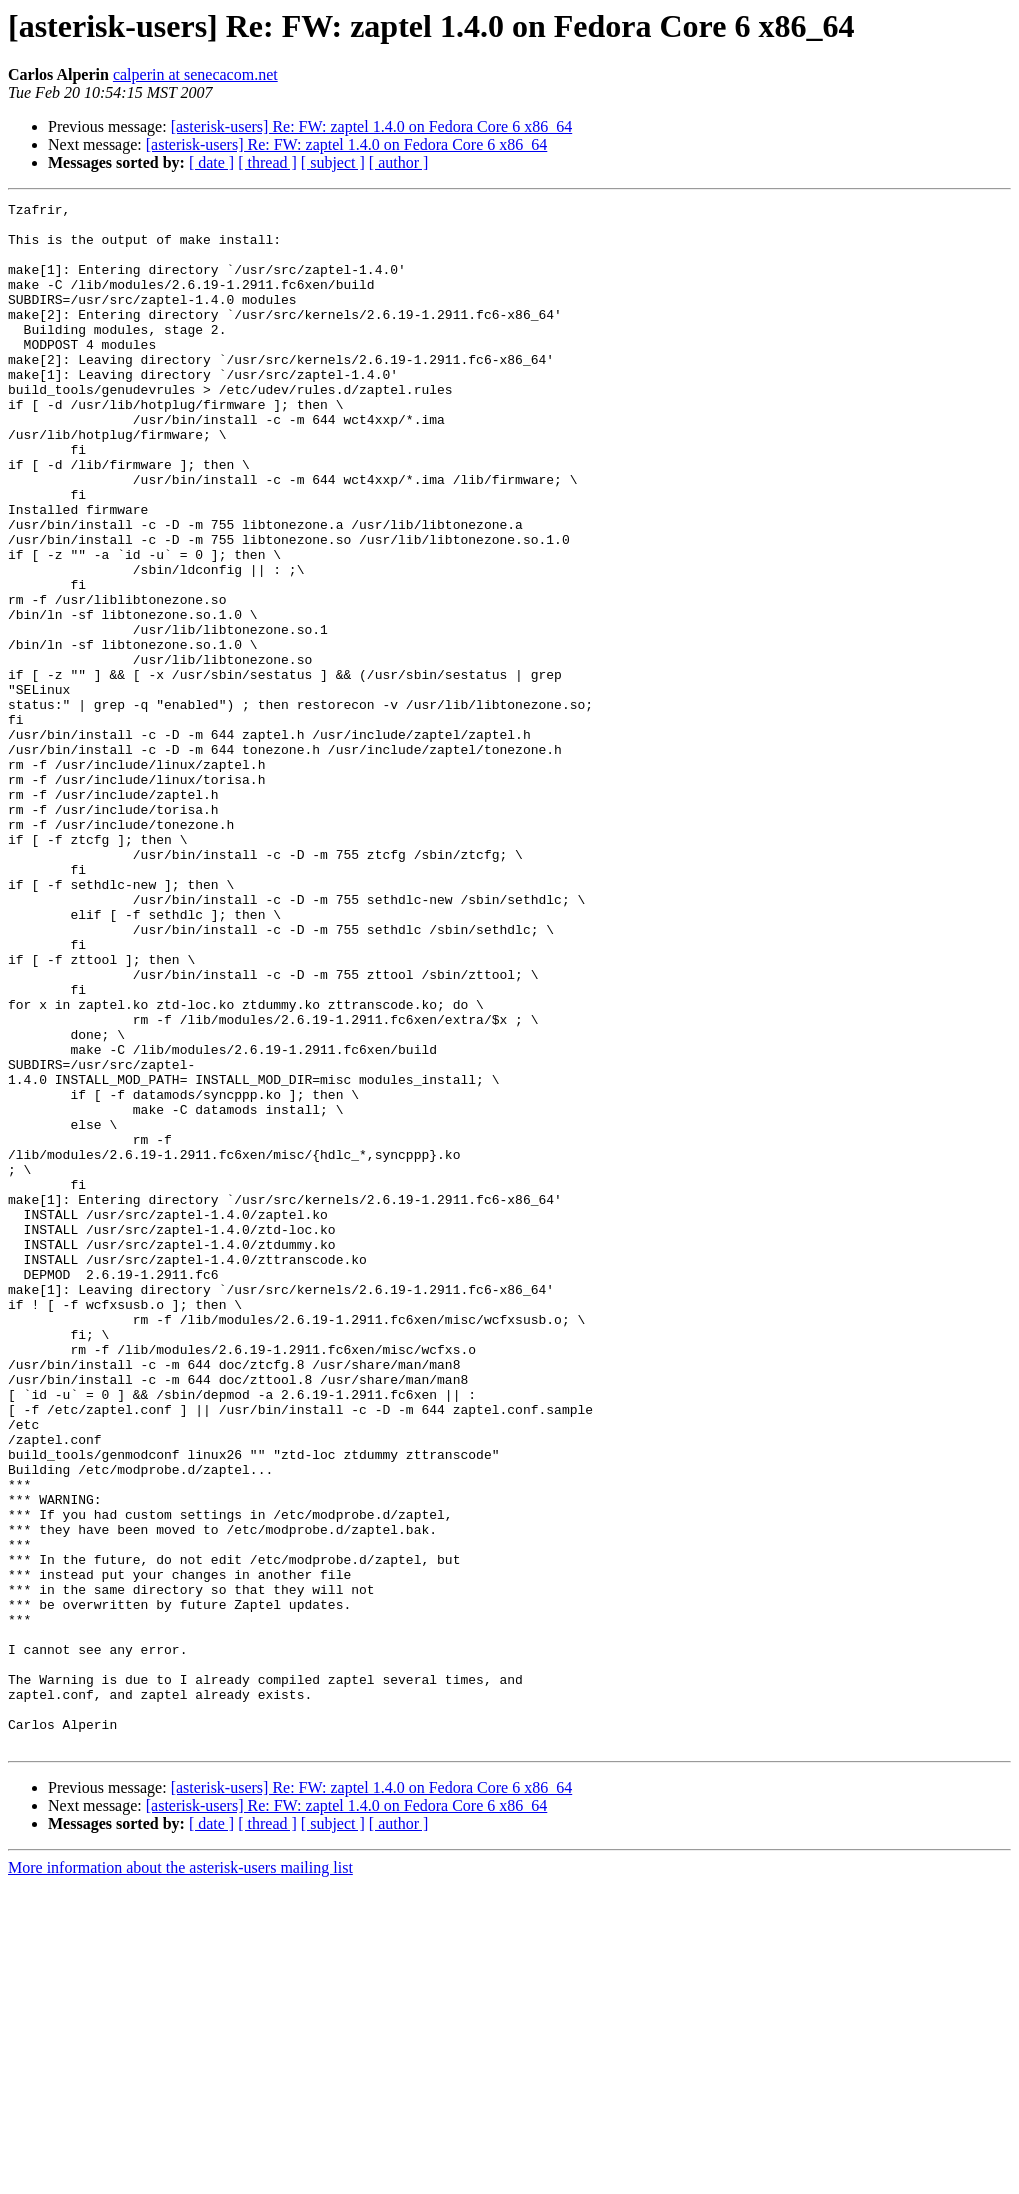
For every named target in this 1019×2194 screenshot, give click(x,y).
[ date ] (211, 162)
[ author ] (399, 162)
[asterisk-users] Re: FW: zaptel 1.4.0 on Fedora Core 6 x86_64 (372, 126)
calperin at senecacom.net (195, 74)
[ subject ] (333, 162)
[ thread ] (267, 162)
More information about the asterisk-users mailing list (180, 2176)
